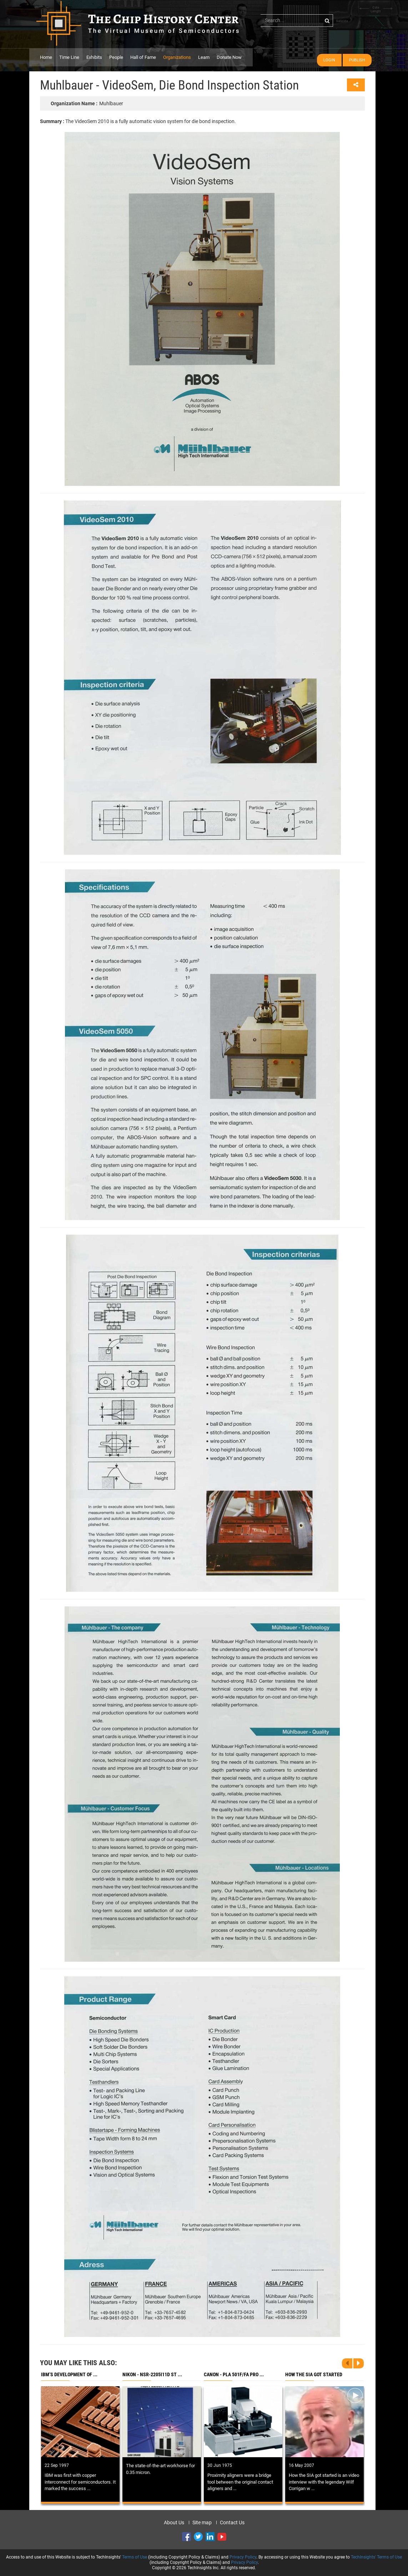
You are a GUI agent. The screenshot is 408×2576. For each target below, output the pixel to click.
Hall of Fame (143, 57)
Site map (202, 2522)
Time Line (69, 57)
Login (329, 60)
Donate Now (229, 57)
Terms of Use (134, 2557)
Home (46, 57)
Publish (357, 60)
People (116, 57)
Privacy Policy (243, 2557)
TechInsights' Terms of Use (376, 2557)
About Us (174, 2522)
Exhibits (94, 57)
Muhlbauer (87, 103)
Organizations (177, 57)
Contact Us (232, 2522)
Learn (204, 57)
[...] (297, 20)
